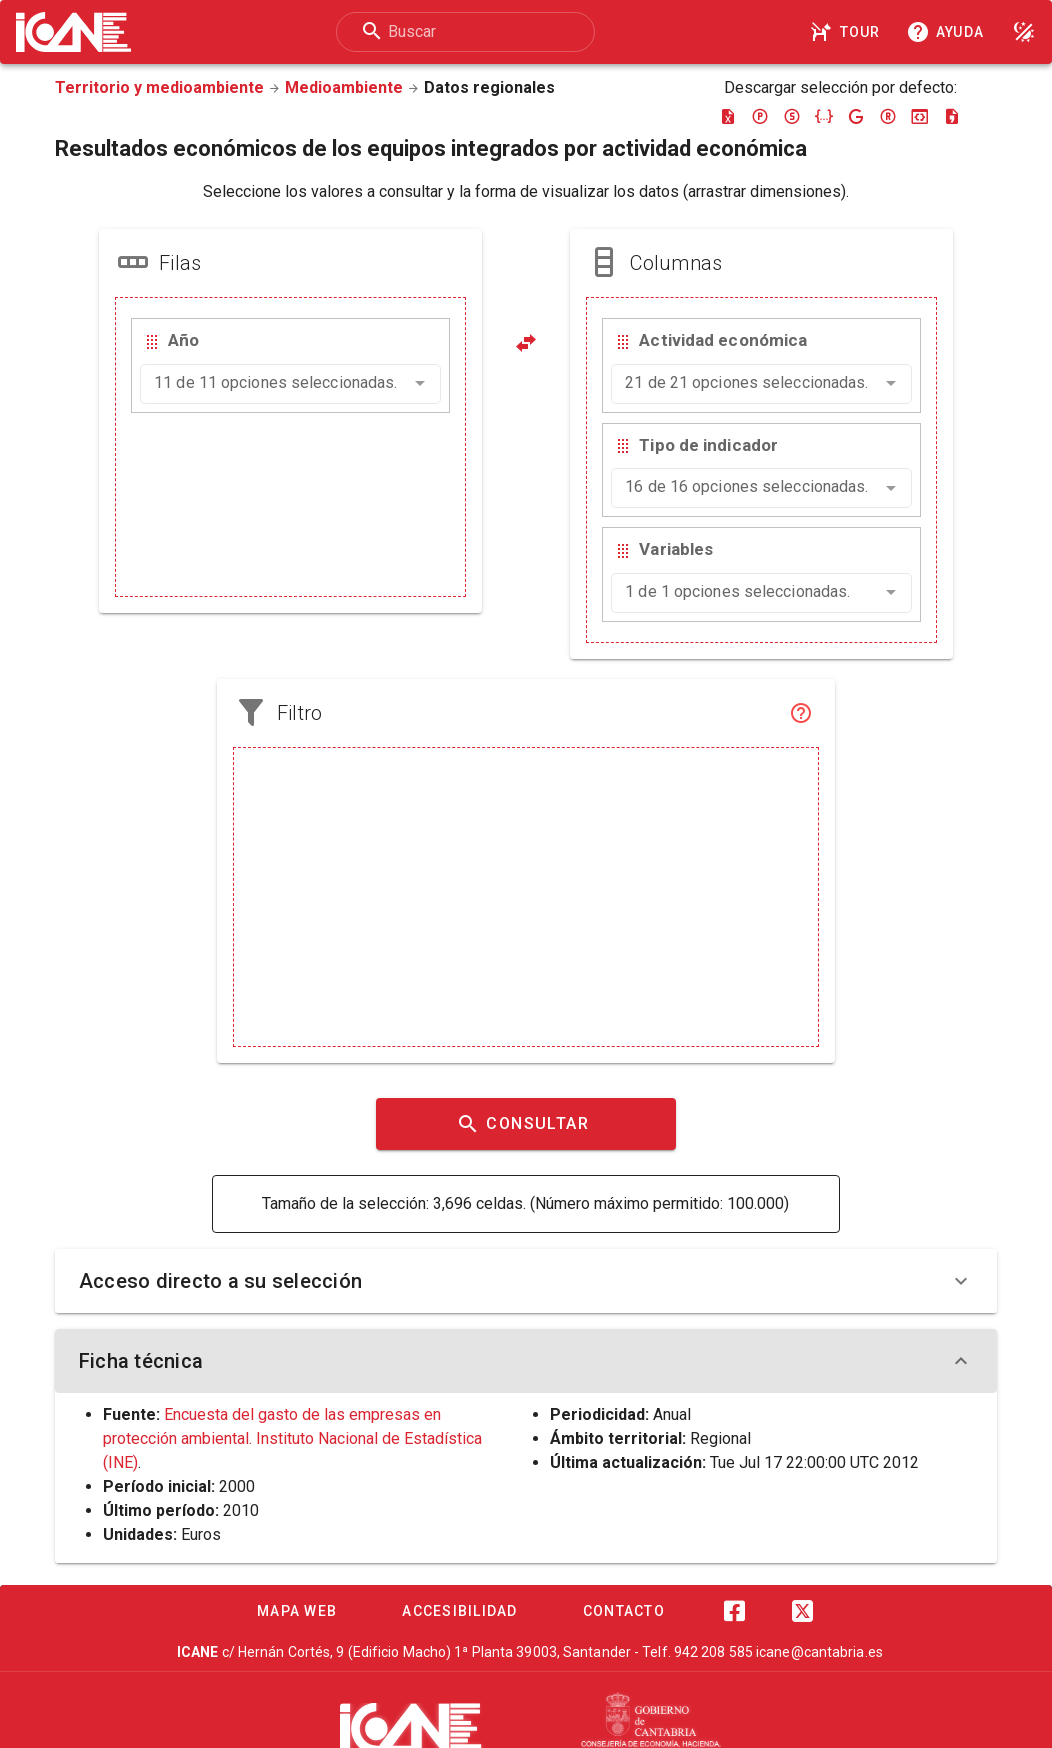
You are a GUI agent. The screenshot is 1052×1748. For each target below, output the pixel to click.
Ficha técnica (526, 1361)
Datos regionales (489, 87)
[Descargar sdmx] (792, 116)
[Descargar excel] (728, 116)
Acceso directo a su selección (526, 1281)
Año (183, 340)
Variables (676, 549)
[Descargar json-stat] (920, 116)
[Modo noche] (1024, 32)
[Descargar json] (824, 116)
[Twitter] (802, 1611)
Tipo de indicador (708, 445)
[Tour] (848, 32)
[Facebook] (734, 1611)
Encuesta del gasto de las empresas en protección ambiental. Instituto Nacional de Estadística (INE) (292, 1438)
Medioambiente (344, 87)
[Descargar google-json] (856, 116)
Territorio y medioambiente (159, 87)
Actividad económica (723, 340)
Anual (672, 1414)
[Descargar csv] (952, 116)
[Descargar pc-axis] (760, 116)
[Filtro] (801, 713)
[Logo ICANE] (73, 32)
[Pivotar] (526, 343)
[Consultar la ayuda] (949, 32)
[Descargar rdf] (888, 116)
